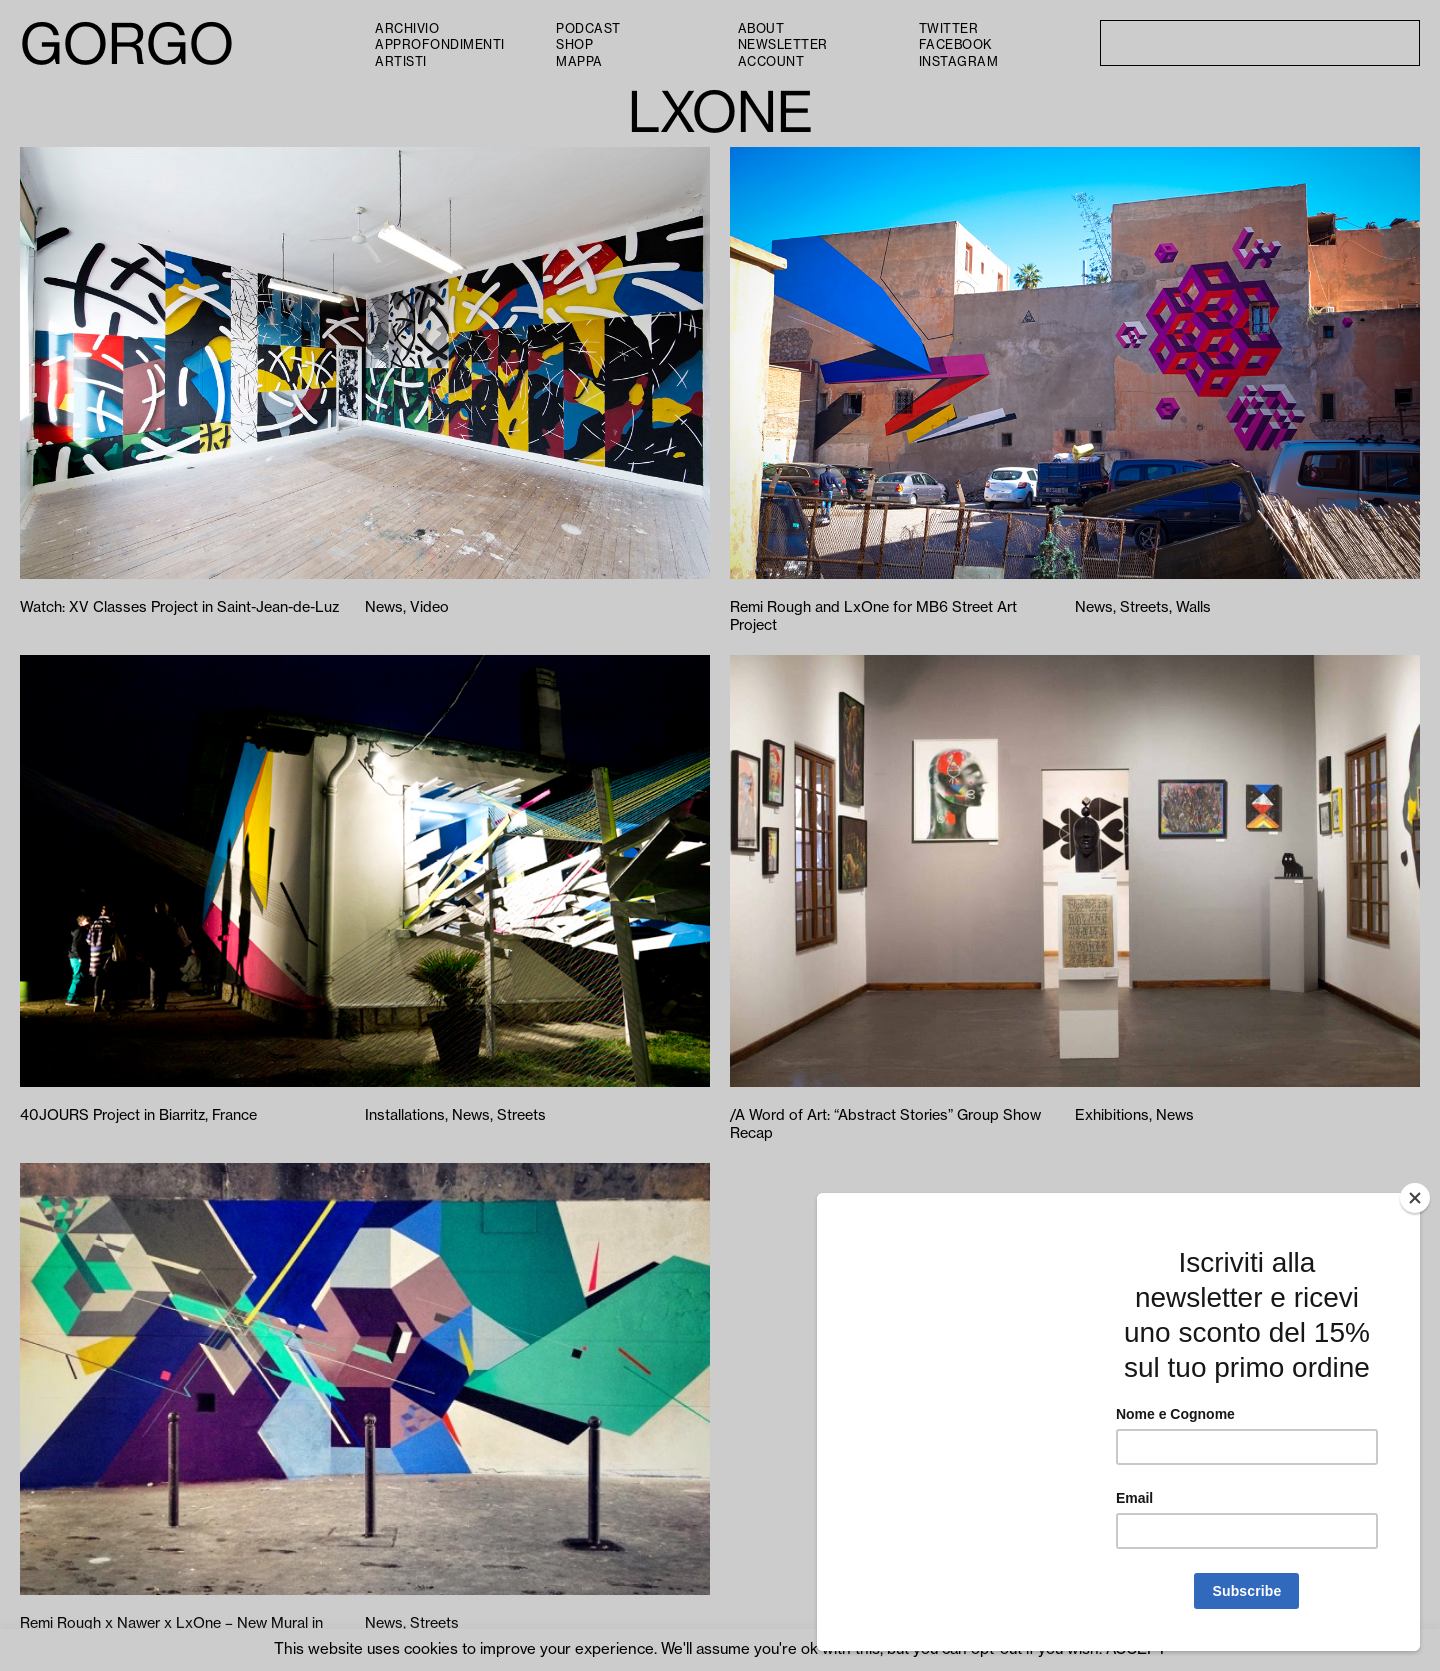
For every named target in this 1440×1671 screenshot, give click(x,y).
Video (429, 607)
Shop (574, 45)
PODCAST (588, 29)
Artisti (401, 62)
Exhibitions (1112, 1115)
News (384, 607)
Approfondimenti (440, 45)
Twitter (949, 29)
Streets (1144, 607)
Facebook (955, 45)
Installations (405, 1115)
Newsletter (783, 45)
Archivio (407, 29)
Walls (1193, 607)
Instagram (959, 62)
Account (771, 62)
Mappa (579, 62)
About (761, 29)
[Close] (1415, 1198)
